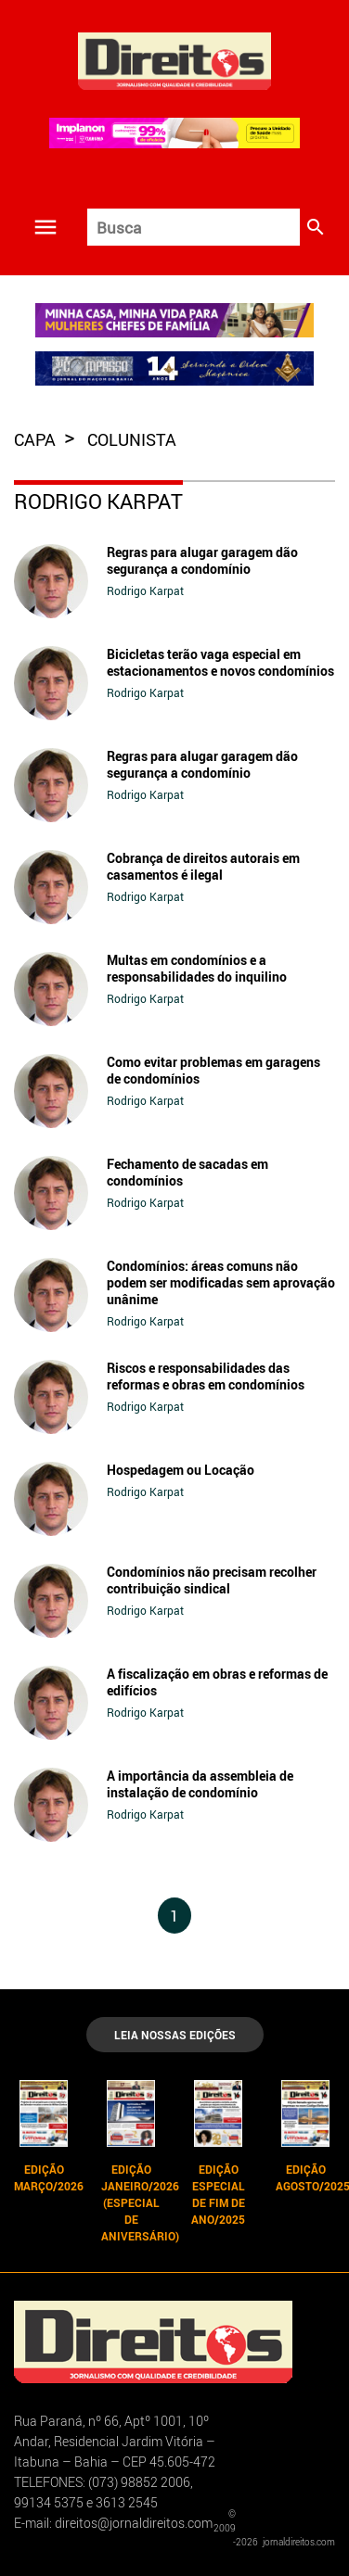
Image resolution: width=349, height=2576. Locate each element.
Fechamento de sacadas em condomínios (187, 1172)
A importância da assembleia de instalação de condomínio (200, 1784)
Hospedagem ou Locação (180, 1469)
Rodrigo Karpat (145, 590)
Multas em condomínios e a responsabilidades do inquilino (197, 968)
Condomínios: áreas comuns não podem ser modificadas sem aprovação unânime (221, 1282)
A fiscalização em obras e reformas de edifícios (217, 1682)
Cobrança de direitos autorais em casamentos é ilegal (203, 866)
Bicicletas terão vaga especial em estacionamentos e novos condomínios (220, 662)
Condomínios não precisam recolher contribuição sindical (212, 1580)
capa (36, 439)
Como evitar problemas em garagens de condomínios (213, 1070)
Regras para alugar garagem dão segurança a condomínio (202, 560)
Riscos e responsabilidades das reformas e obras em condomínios (205, 1376)
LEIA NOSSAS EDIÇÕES (175, 2034)
